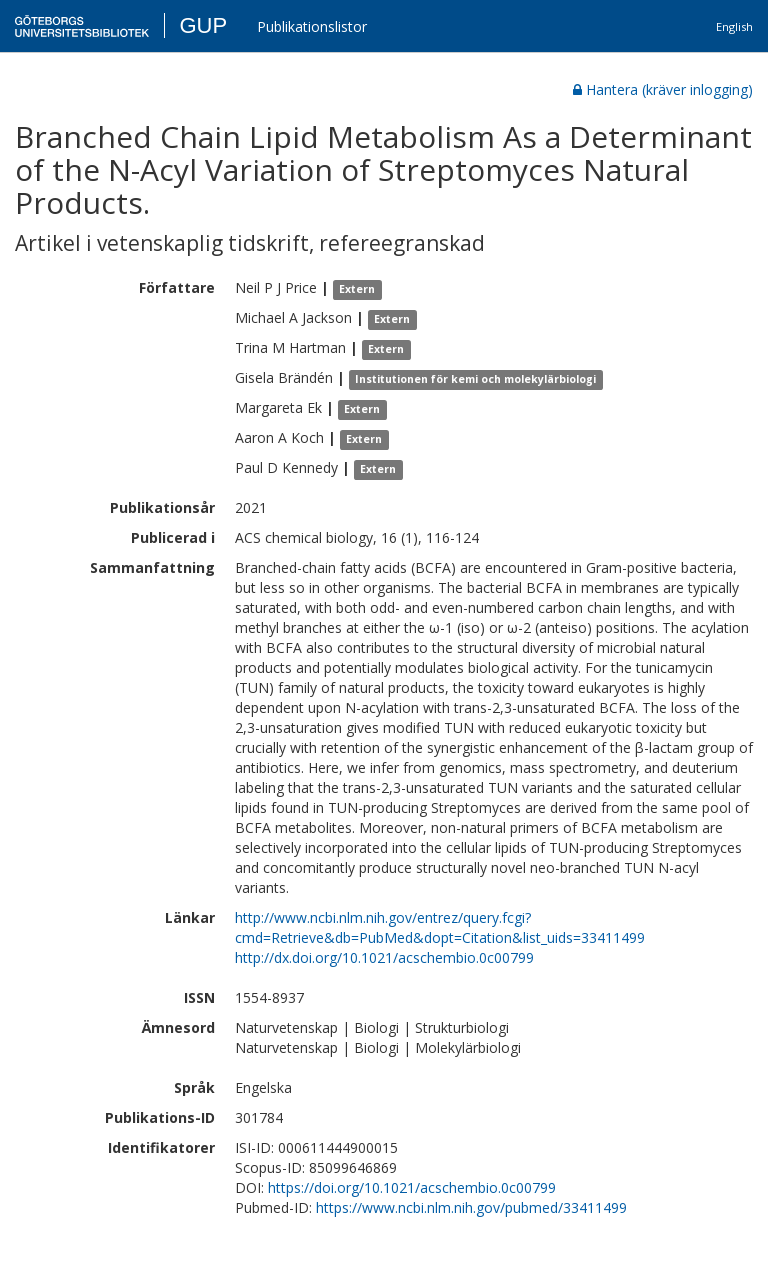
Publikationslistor (312, 26)
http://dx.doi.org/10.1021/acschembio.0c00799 (384, 957)
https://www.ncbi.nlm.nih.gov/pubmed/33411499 (471, 1207)
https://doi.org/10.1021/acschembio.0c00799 (412, 1187)
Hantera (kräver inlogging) (663, 89)
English (734, 26)
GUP (203, 25)
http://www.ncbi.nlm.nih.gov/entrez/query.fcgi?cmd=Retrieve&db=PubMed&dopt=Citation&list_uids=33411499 (440, 927)
